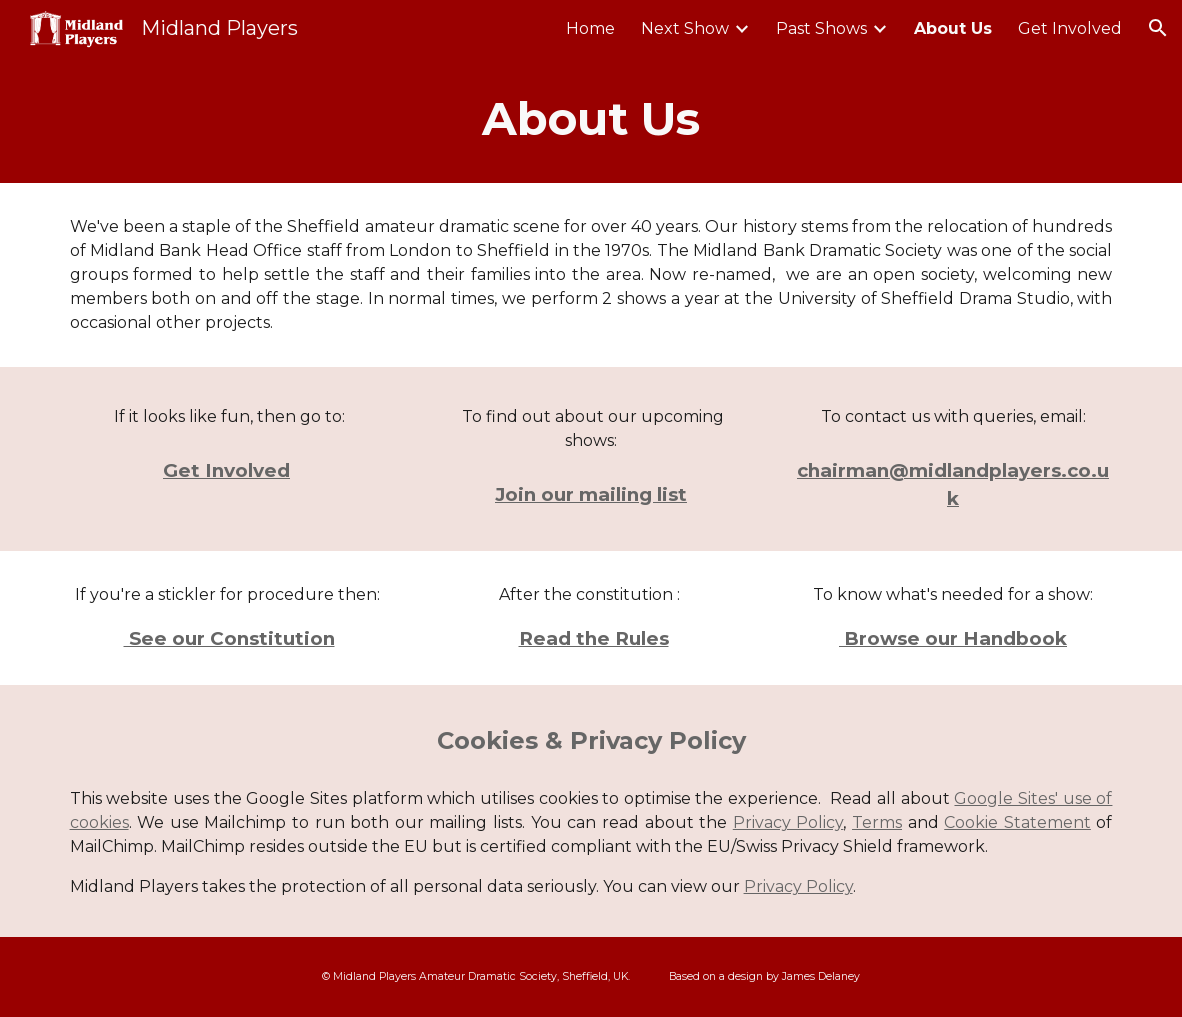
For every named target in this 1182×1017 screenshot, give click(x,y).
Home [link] (590, 28)
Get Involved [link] (1070, 28)
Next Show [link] (685, 28)
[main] (591, 119)
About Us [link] (953, 28)
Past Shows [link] (821, 28)
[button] (1158, 28)
